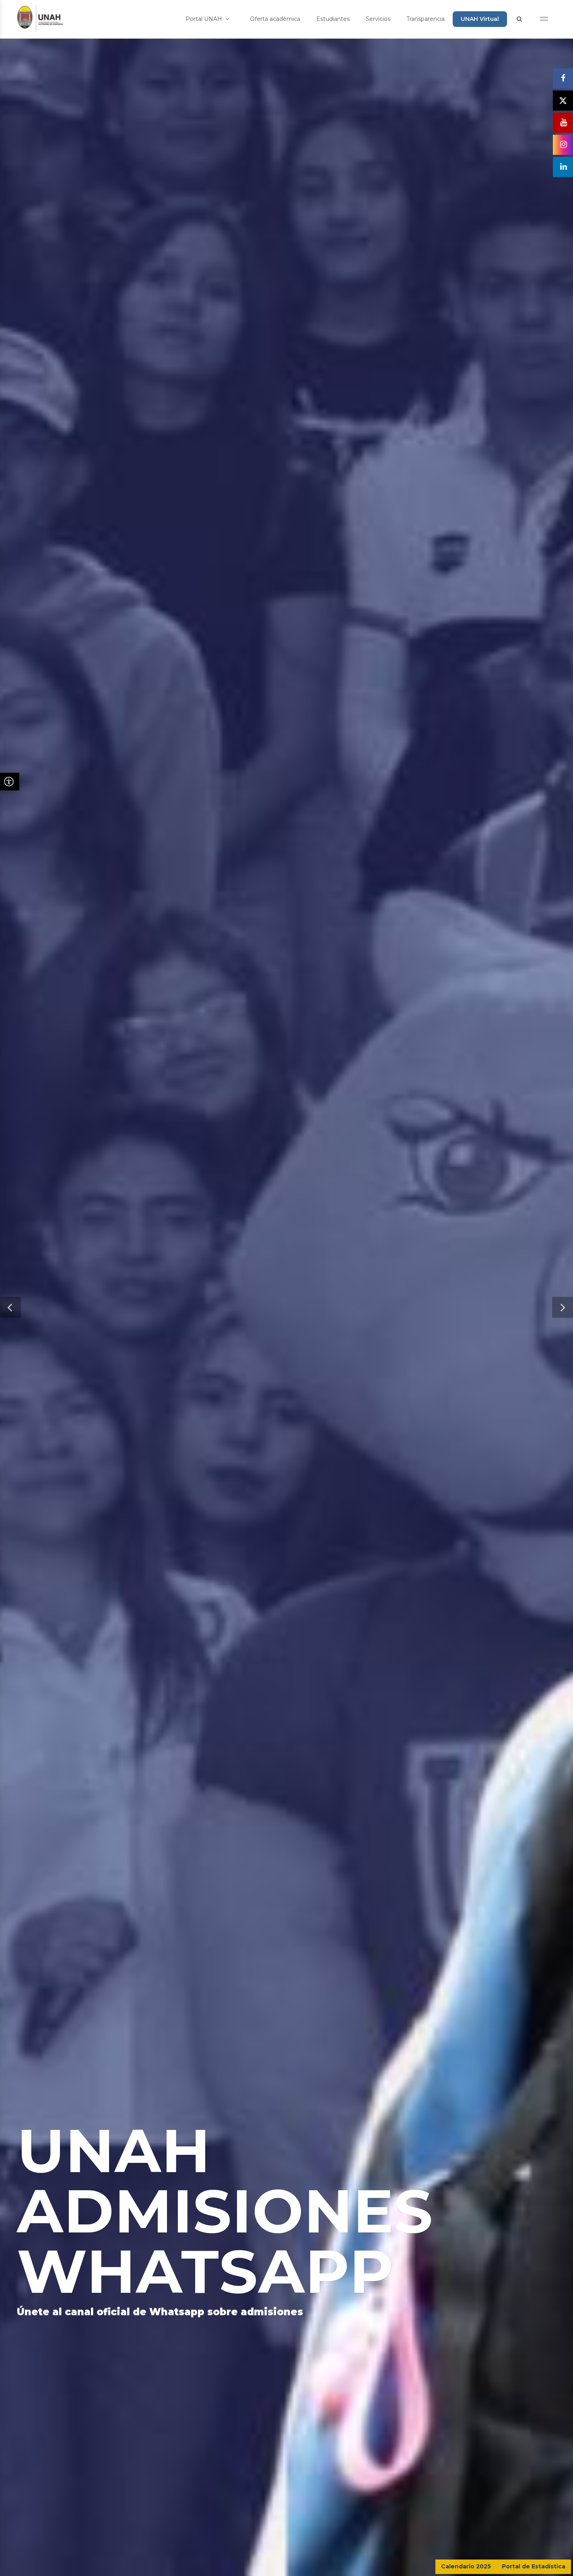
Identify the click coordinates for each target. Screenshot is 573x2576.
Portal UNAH (207, 19)
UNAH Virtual (480, 19)
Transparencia (425, 19)
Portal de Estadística (533, 2566)
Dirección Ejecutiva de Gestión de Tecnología (313, 2563)
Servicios (378, 19)
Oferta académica (275, 19)
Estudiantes (333, 19)
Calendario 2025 (466, 2566)
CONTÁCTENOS (524, 2470)
